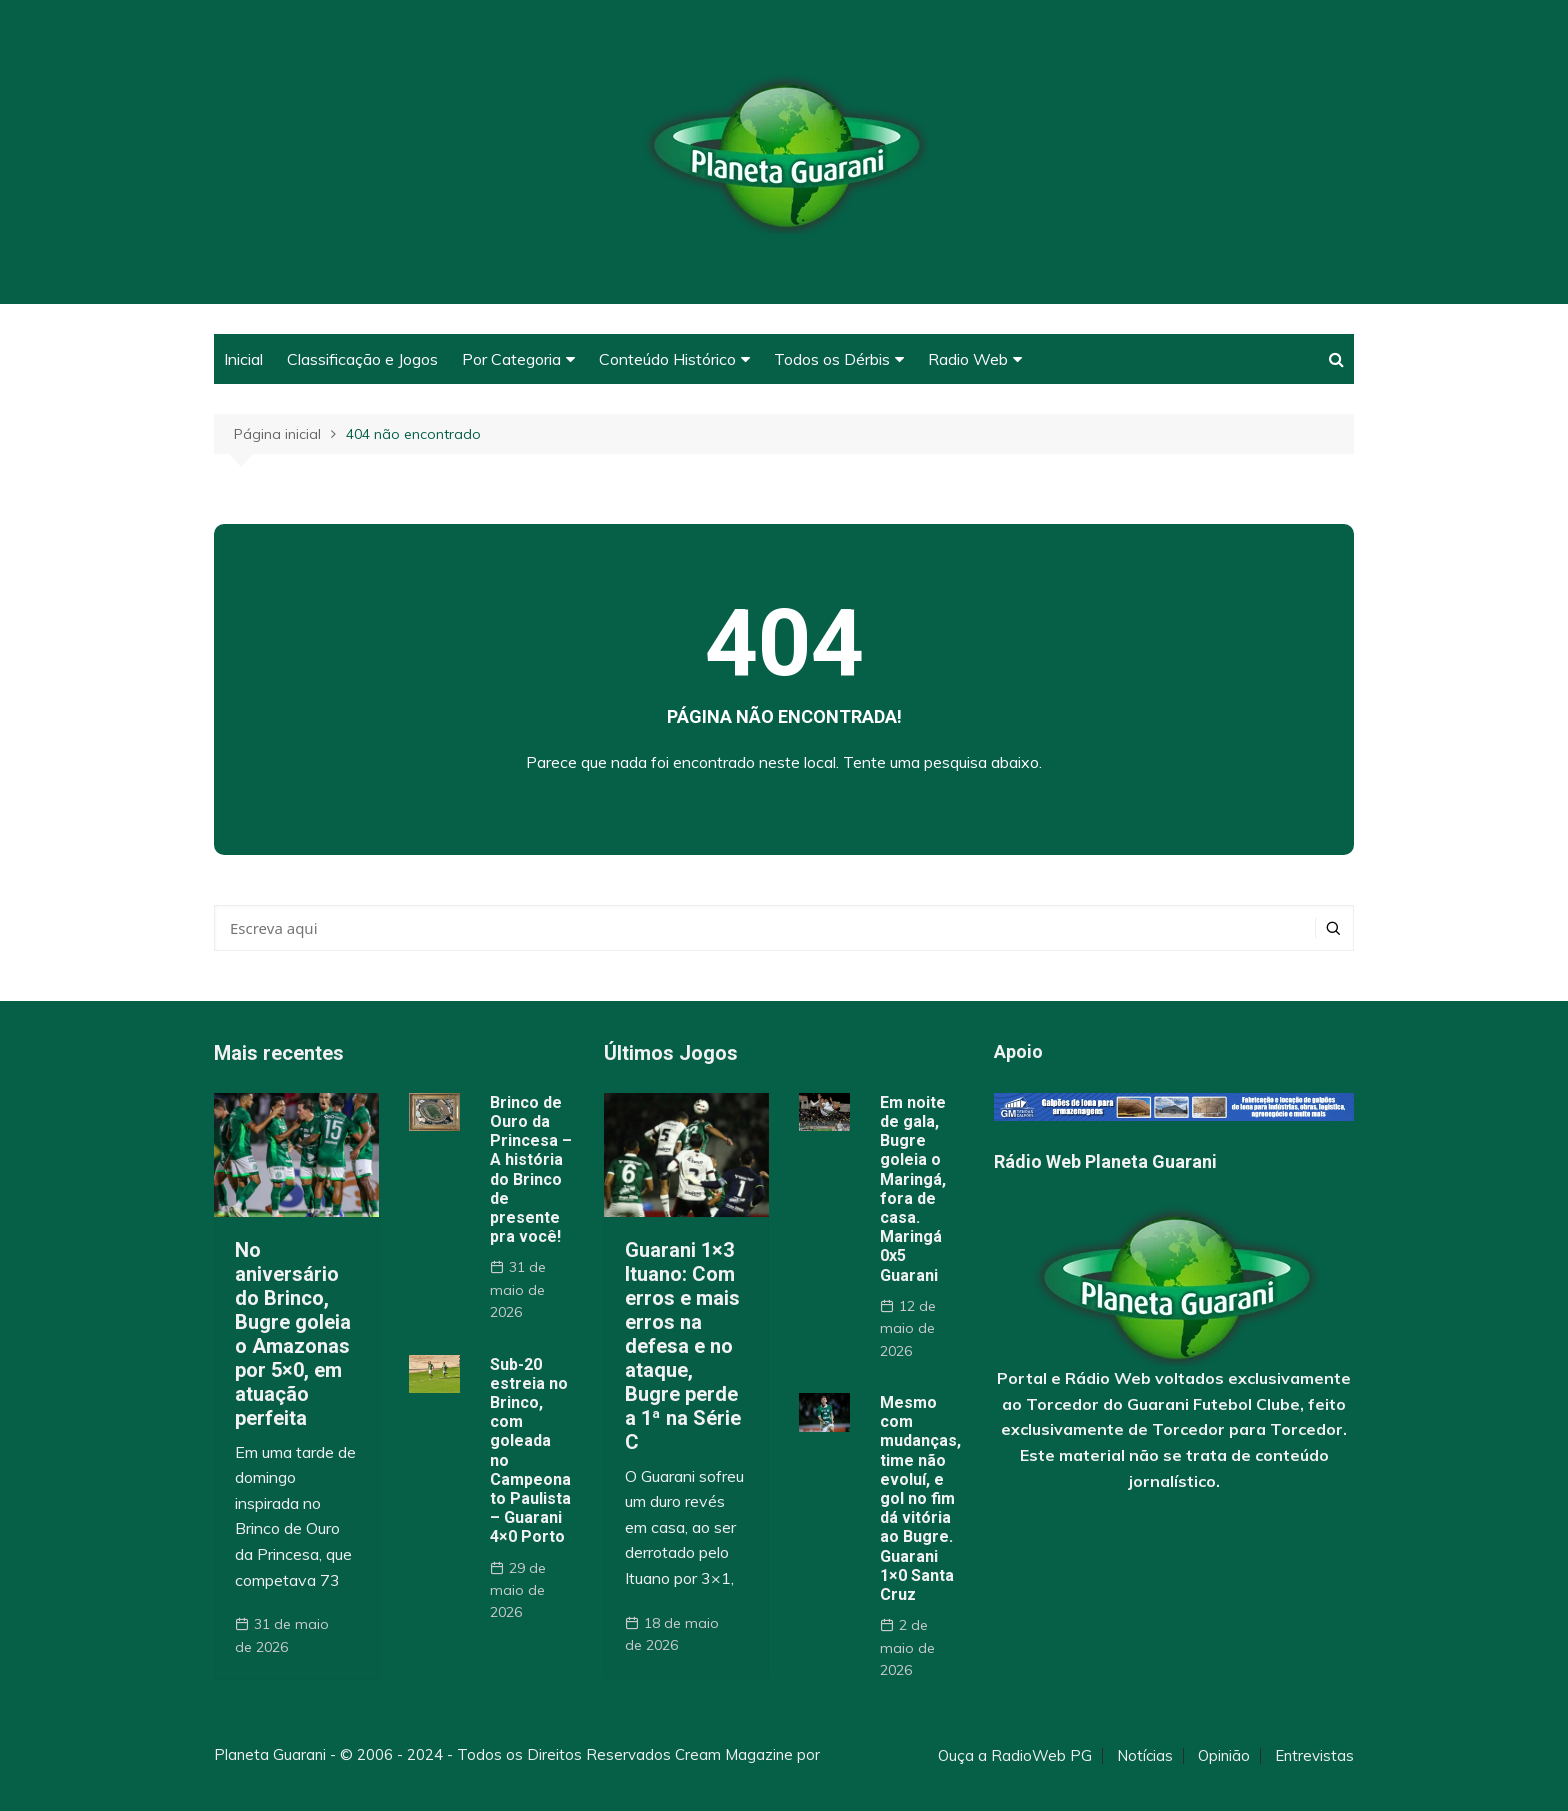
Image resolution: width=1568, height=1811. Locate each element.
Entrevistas (1314, 1756)
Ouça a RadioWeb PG (1015, 1756)
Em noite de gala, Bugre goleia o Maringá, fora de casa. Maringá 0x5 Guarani (913, 1189)
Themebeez (256, 1778)
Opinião (1224, 1756)
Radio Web (968, 359)
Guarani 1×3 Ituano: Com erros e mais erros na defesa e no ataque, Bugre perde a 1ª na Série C (683, 1346)
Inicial (243, 359)
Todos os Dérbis (832, 359)
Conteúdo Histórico (667, 359)
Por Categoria (511, 359)
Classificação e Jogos (362, 359)
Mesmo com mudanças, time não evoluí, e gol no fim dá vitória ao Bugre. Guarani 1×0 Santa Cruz (920, 1498)
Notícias (1145, 1756)
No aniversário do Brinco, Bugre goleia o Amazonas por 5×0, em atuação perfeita (293, 1334)
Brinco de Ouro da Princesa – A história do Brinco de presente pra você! (531, 1169)
